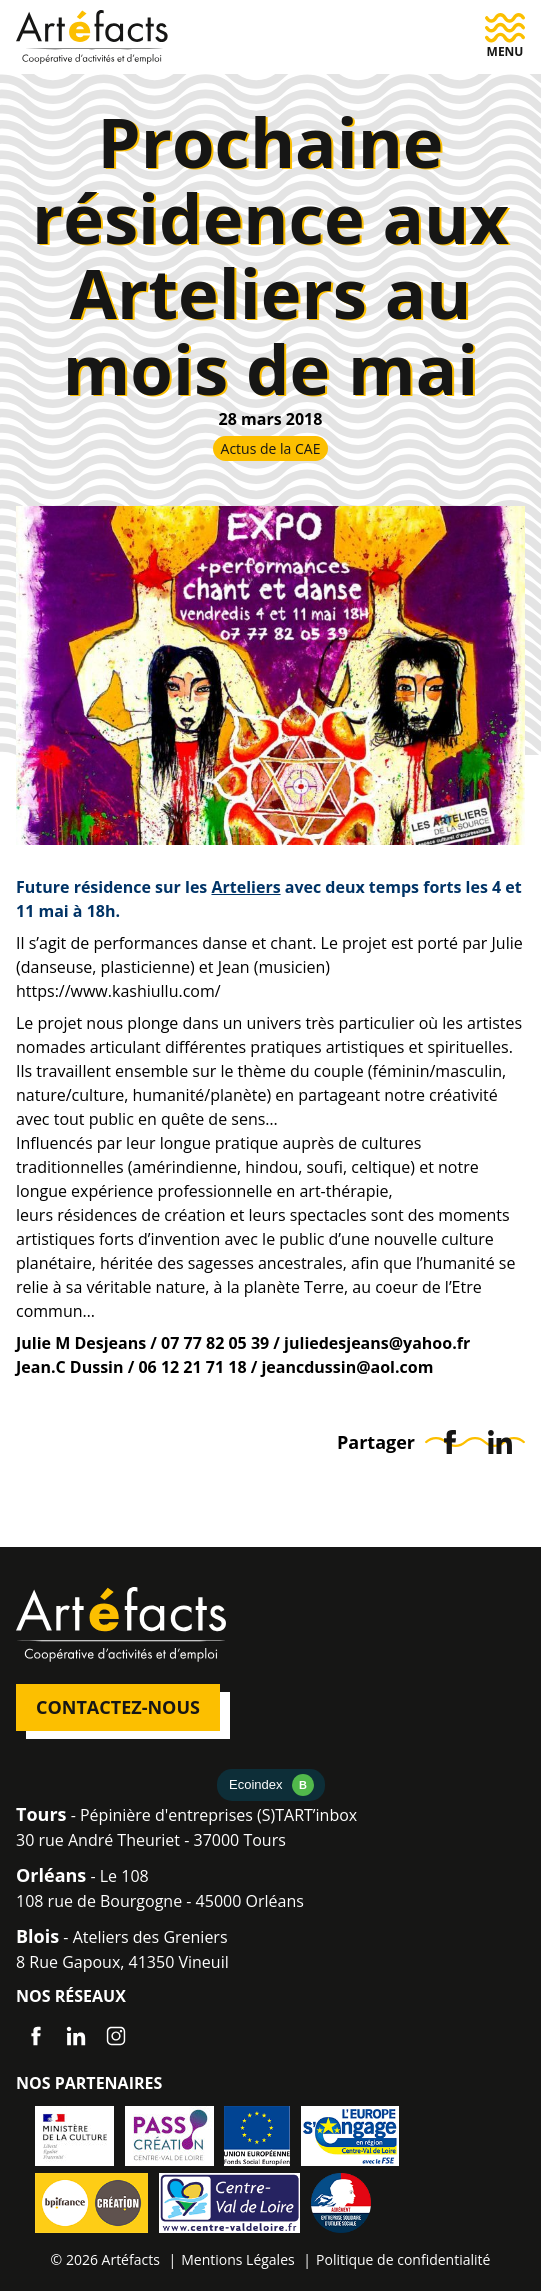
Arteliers (245, 887)
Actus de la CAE (271, 448)
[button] (505, 36)
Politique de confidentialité (403, 2259)
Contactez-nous (118, 1707)
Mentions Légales (238, 2259)
